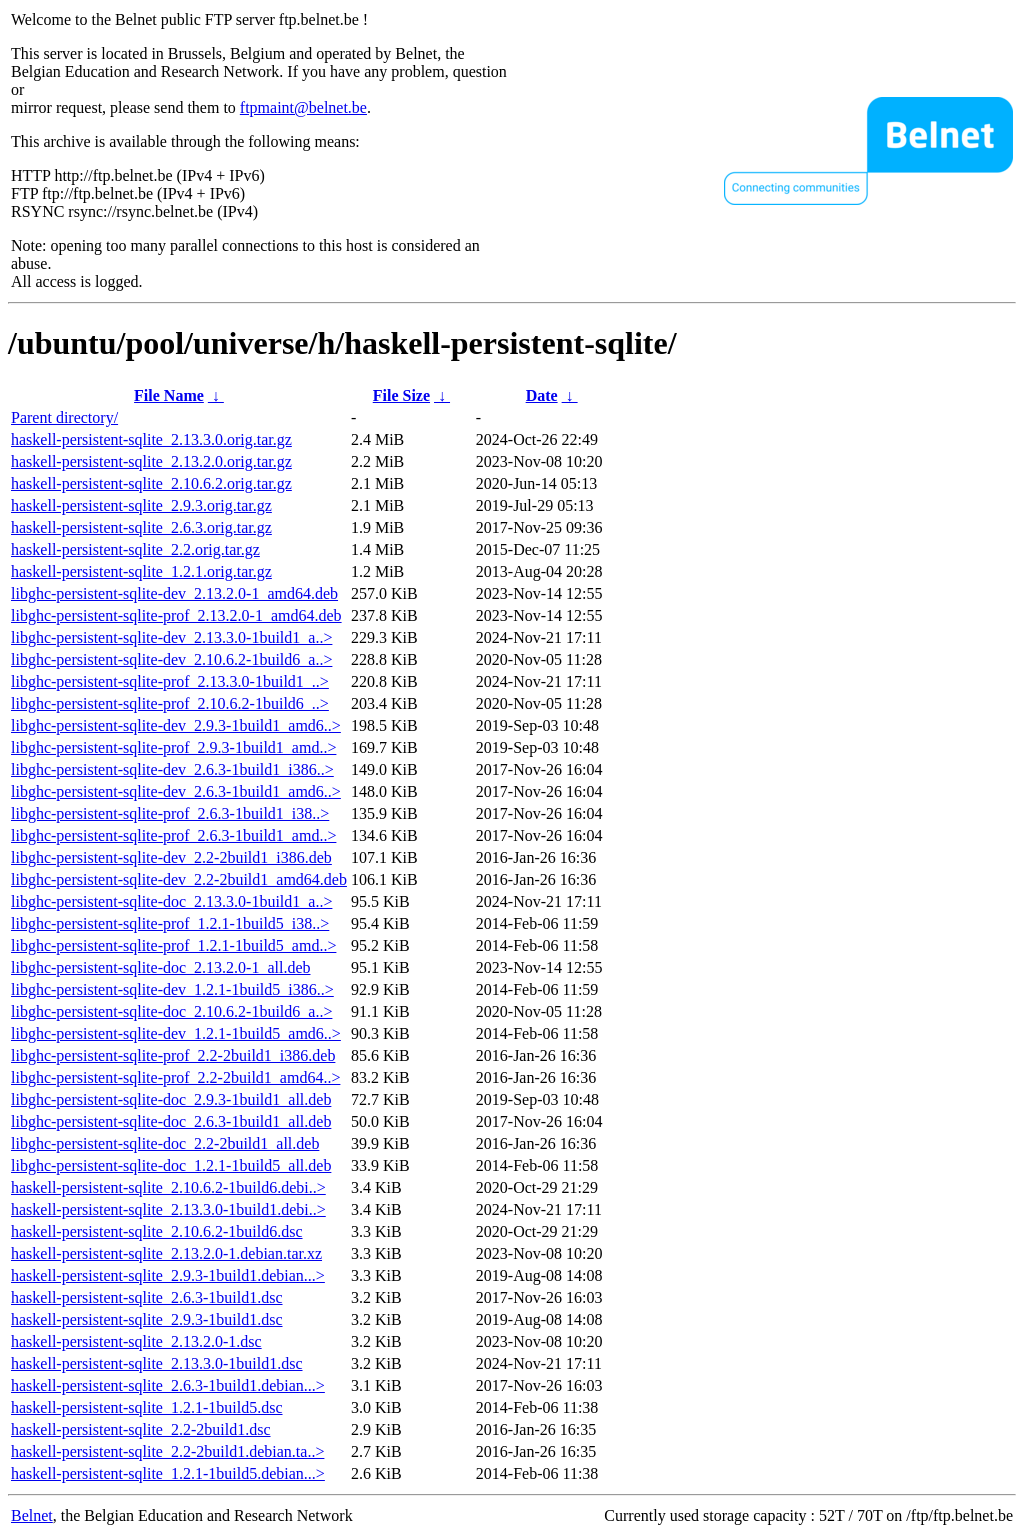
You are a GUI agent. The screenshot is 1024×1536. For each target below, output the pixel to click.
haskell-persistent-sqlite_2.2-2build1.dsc (141, 1429)
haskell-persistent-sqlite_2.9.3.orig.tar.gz (141, 505)
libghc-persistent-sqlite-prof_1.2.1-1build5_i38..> (170, 923)
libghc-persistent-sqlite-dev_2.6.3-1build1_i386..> (172, 769)
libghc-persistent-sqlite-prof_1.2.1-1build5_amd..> (173, 945)
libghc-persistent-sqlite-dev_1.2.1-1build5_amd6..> (176, 1033)
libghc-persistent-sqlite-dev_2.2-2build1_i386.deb (171, 857)
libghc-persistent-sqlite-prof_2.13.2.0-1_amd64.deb (176, 615)
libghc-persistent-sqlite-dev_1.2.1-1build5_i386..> (172, 989)
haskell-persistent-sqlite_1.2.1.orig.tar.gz (141, 571)
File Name (169, 395)
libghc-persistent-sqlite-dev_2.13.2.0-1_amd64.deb (174, 593)
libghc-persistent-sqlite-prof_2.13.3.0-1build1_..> (170, 681)
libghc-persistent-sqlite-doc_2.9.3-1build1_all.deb (171, 1099)
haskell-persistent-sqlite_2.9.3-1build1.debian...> (168, 1275)
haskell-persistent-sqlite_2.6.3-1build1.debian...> (168, 1385)
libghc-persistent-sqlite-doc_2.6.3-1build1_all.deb (171, 1121)
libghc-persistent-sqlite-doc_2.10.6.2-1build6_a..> (171, 1011)
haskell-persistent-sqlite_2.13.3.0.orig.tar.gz (151, 439)
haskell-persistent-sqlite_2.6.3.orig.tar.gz (141, 527)
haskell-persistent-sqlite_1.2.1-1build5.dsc (147, 1407)
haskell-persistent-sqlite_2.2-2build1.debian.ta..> (167, 1451)
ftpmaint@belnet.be (303, 107)
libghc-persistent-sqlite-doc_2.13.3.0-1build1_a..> (171, 901)
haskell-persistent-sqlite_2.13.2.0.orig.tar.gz (151, 461)
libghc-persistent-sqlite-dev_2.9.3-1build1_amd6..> (176, 725)
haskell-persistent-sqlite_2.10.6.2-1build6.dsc (157, 1231)
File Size (401, 395)
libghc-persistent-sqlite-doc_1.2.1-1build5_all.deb (171, 1165)
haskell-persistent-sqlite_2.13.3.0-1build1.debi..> (168, 1209)
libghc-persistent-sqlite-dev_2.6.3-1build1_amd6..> (176, 791)
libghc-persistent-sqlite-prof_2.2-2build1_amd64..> (175, 1077)
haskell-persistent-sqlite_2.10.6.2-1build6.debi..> (168, 1187)
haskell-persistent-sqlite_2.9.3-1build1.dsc (147, 1319)
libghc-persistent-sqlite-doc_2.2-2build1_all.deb (165, 1143)
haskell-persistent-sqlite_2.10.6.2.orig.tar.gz (151, 483)
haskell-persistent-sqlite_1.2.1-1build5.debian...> (168, 1473)
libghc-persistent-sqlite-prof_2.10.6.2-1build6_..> (170, 703)
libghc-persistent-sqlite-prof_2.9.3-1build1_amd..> (173, 747)
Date (542, 395)
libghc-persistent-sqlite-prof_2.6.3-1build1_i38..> (170, 813)
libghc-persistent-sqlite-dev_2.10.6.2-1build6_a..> (171, 659)
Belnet (32, 1515)
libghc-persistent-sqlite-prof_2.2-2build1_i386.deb (173, 1055)
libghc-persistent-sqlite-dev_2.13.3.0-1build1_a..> (171, 637)
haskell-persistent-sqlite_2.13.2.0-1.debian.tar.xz (166, 1253)
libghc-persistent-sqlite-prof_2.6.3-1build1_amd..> (173, 835)
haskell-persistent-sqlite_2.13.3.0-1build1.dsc (157, 1363)
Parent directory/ (64, 417)
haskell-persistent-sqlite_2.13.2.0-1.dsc (136, 1341)
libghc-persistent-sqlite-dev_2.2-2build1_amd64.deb (179, 879)
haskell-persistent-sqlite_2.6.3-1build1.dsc (147, 1297)
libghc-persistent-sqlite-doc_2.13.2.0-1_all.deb (160, 967)
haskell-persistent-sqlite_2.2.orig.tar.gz (135, 549)
